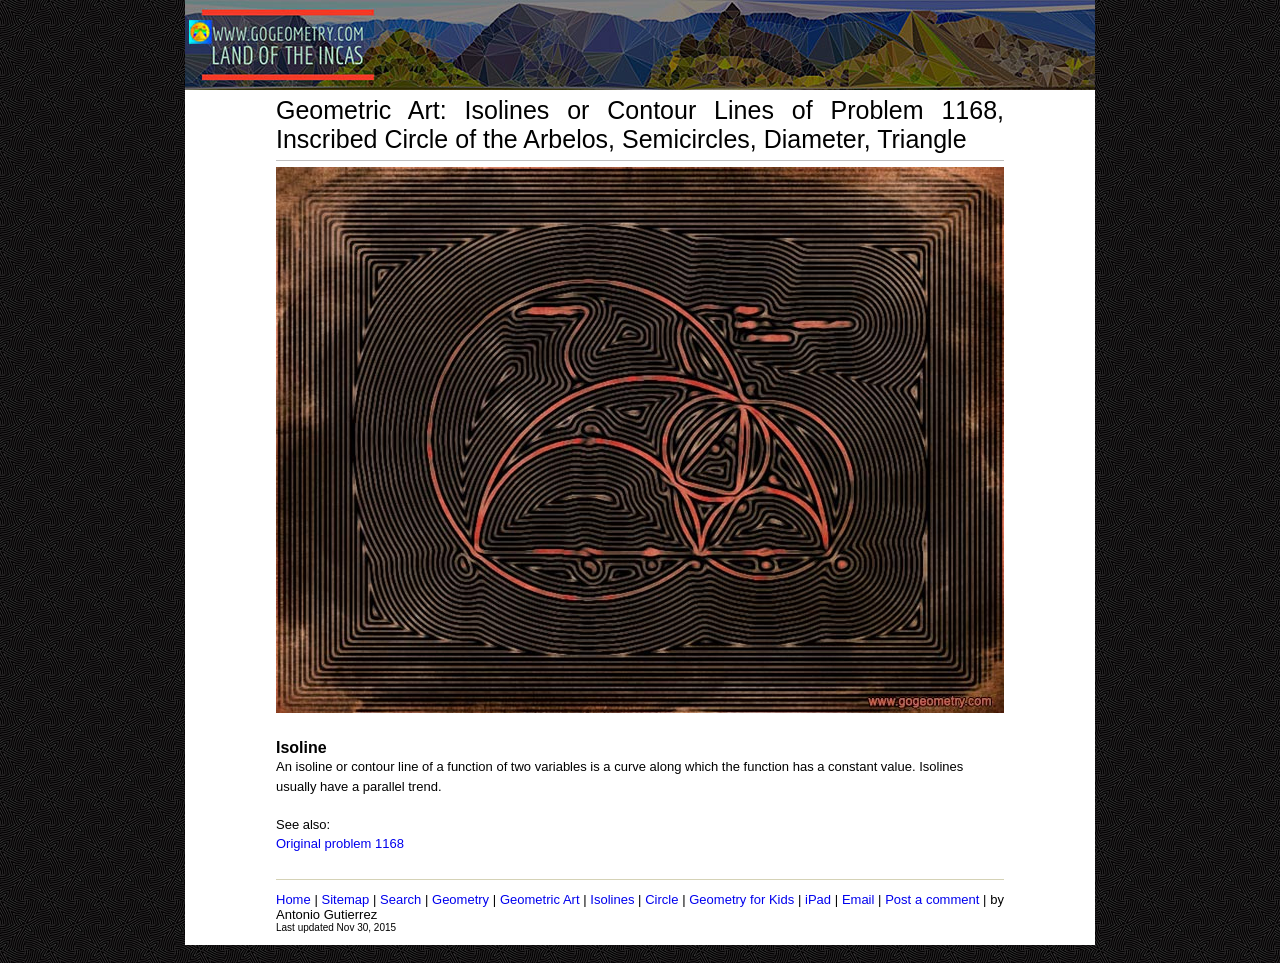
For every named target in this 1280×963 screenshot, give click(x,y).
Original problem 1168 (340, 843)
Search (400, 899)
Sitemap (346, 899)
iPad (818, 899)
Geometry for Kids (741, 899)
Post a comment (932, 899)
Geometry (460, 899)
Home (293, 899)
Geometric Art (540, 899)
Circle (661, 899)
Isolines (612, 899)
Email (858, 899)
